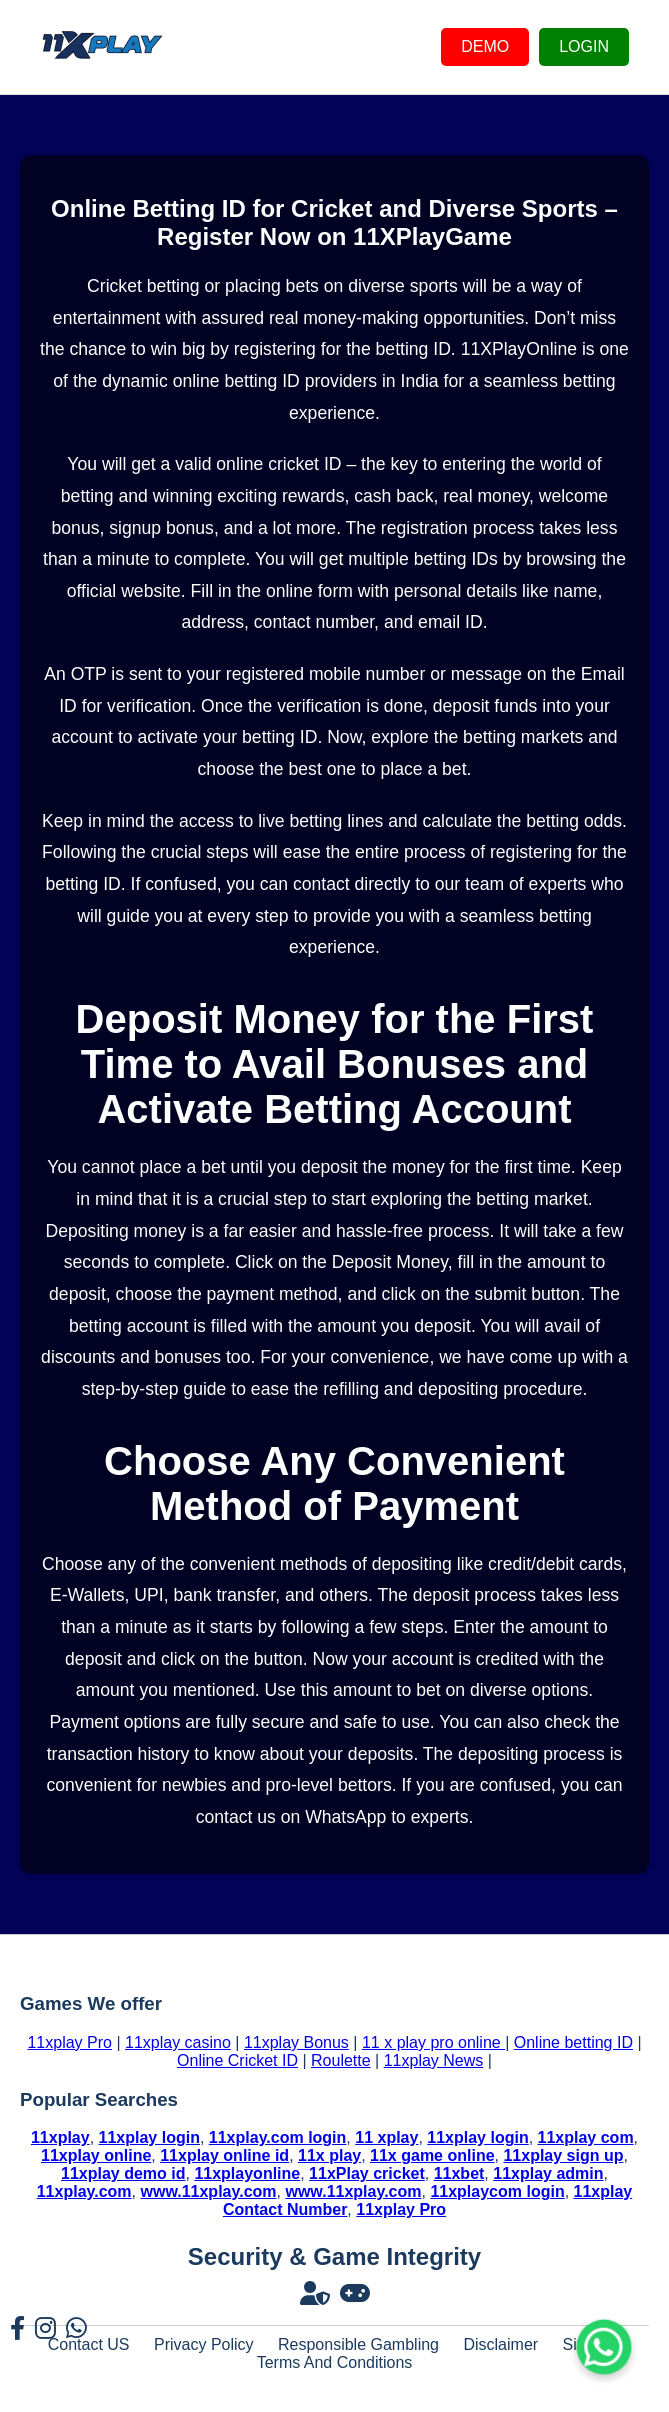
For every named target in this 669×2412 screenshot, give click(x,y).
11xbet (459, 2173)
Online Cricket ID (237, 2060)
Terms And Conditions (335, 2362)
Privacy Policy (204, 2344)
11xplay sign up (563, 2155)
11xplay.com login (278, 2137)
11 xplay (386, 2137)
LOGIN (584, 46)
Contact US (89, 2344)
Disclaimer (500, 2344)
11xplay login (149, 2137)
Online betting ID (573, 2042)
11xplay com (586, 2137)
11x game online (432, 2155)
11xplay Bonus (296, 2042)
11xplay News (434, 2060)
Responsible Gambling (358, 2344)
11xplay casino (178, 2042)
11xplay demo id (123, 2173)
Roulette (341, 2060)
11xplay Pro (69, 2042)
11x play (329, 2155)
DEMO (485, 46)
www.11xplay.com (208, 2191)
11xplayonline (247, 2173)
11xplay (60, 2137)
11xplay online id (224, 2155)
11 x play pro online (433, 2042)
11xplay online (96, 2155)
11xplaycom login (497, 2191)
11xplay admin (548, 2173)
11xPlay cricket (367, 2173)
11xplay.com (84, 2191)
